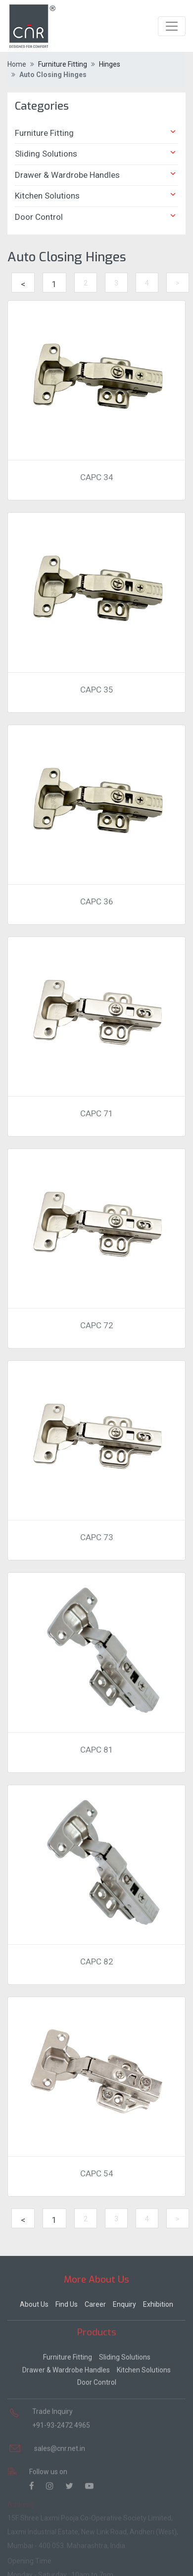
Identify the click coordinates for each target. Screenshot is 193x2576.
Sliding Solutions (96, 153)
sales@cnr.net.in (59, 2445)
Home (16, 64)
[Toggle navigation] (172, 26)
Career (95, 2302)
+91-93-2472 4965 (61, 2421)
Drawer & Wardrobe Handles (96, 174)
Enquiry (124, 2302)
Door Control (96, 216)
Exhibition (158, 2302)
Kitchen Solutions (96, 195)
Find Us (66, 2302)
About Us (34, 2302)
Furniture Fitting (96, 132)
